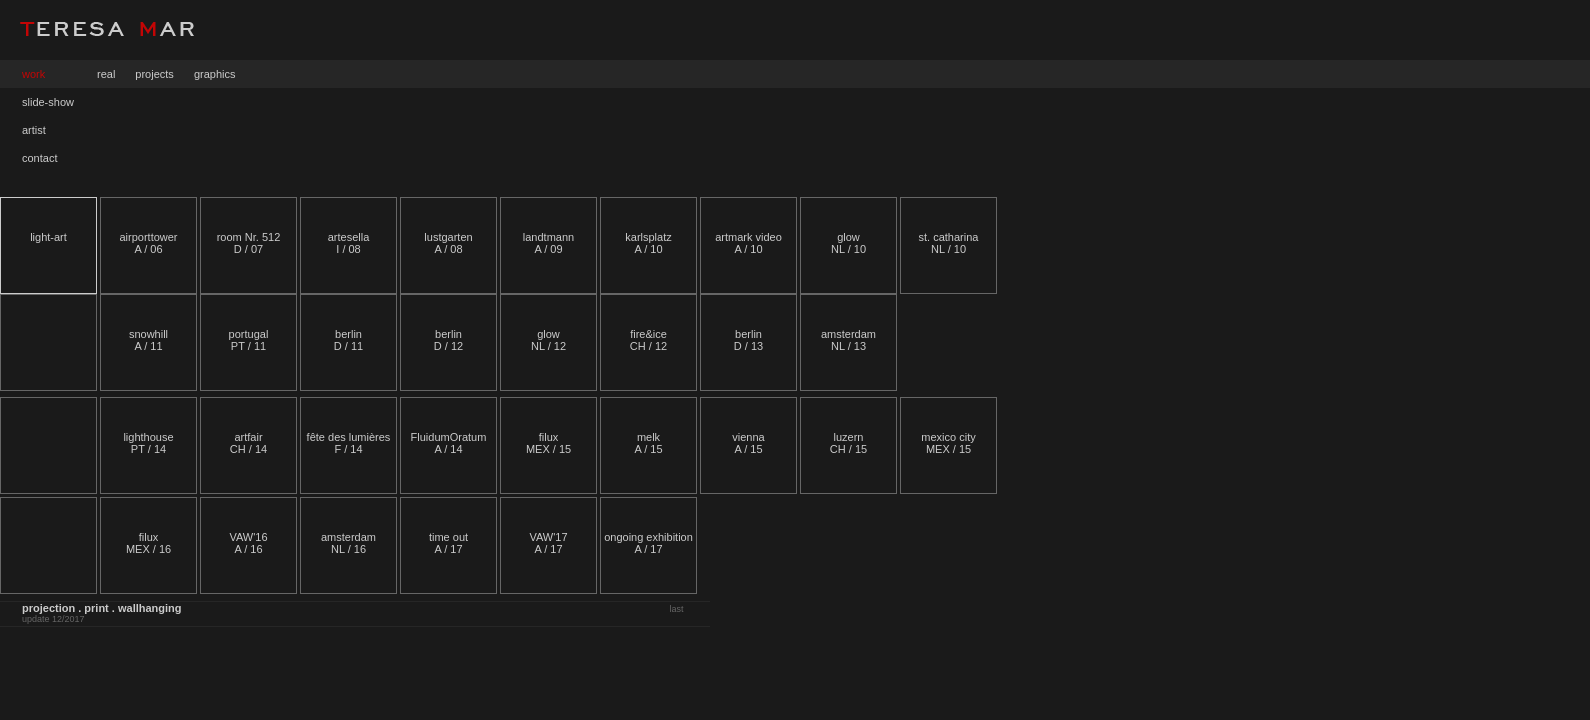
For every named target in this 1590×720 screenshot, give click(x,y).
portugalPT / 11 (249, 340)
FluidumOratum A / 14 (449, 443)
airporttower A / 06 (148, 243)
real (106, 74)
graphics (215, 74)
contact (39, 158)
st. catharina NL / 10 (949, 243)
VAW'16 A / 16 (248, 543)
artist (34, 130)
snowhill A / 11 (148, 340)
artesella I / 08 (349, 243)
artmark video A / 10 (748, 243)
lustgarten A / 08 (448, 243)
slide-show (48, 102)
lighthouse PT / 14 (148, 443)
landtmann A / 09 (548, 243)
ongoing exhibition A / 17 (648, 543)
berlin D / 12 (448, 340)
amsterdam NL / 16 (348, 543)
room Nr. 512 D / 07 (249, 243)
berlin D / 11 (348, 340)
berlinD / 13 (748, 340)
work (33, 74)
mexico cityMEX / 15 (948, 443)
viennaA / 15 (748, 443)
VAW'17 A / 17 (548, 543)
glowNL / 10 (848, 243)
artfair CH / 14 (248, 443)
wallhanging (150, 608)
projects (154, 74)
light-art (48, 237)
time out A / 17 (448, 543)
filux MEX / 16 (148, 543)
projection (48, 608)
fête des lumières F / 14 (349, 443)
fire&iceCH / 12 (648, 340)
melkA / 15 (648, 443)
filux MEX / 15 (548, 443)
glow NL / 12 (548, 340)
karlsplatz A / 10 (648, 243)
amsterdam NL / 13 (848, 340)
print (96, 608)
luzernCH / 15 (848, 443)
